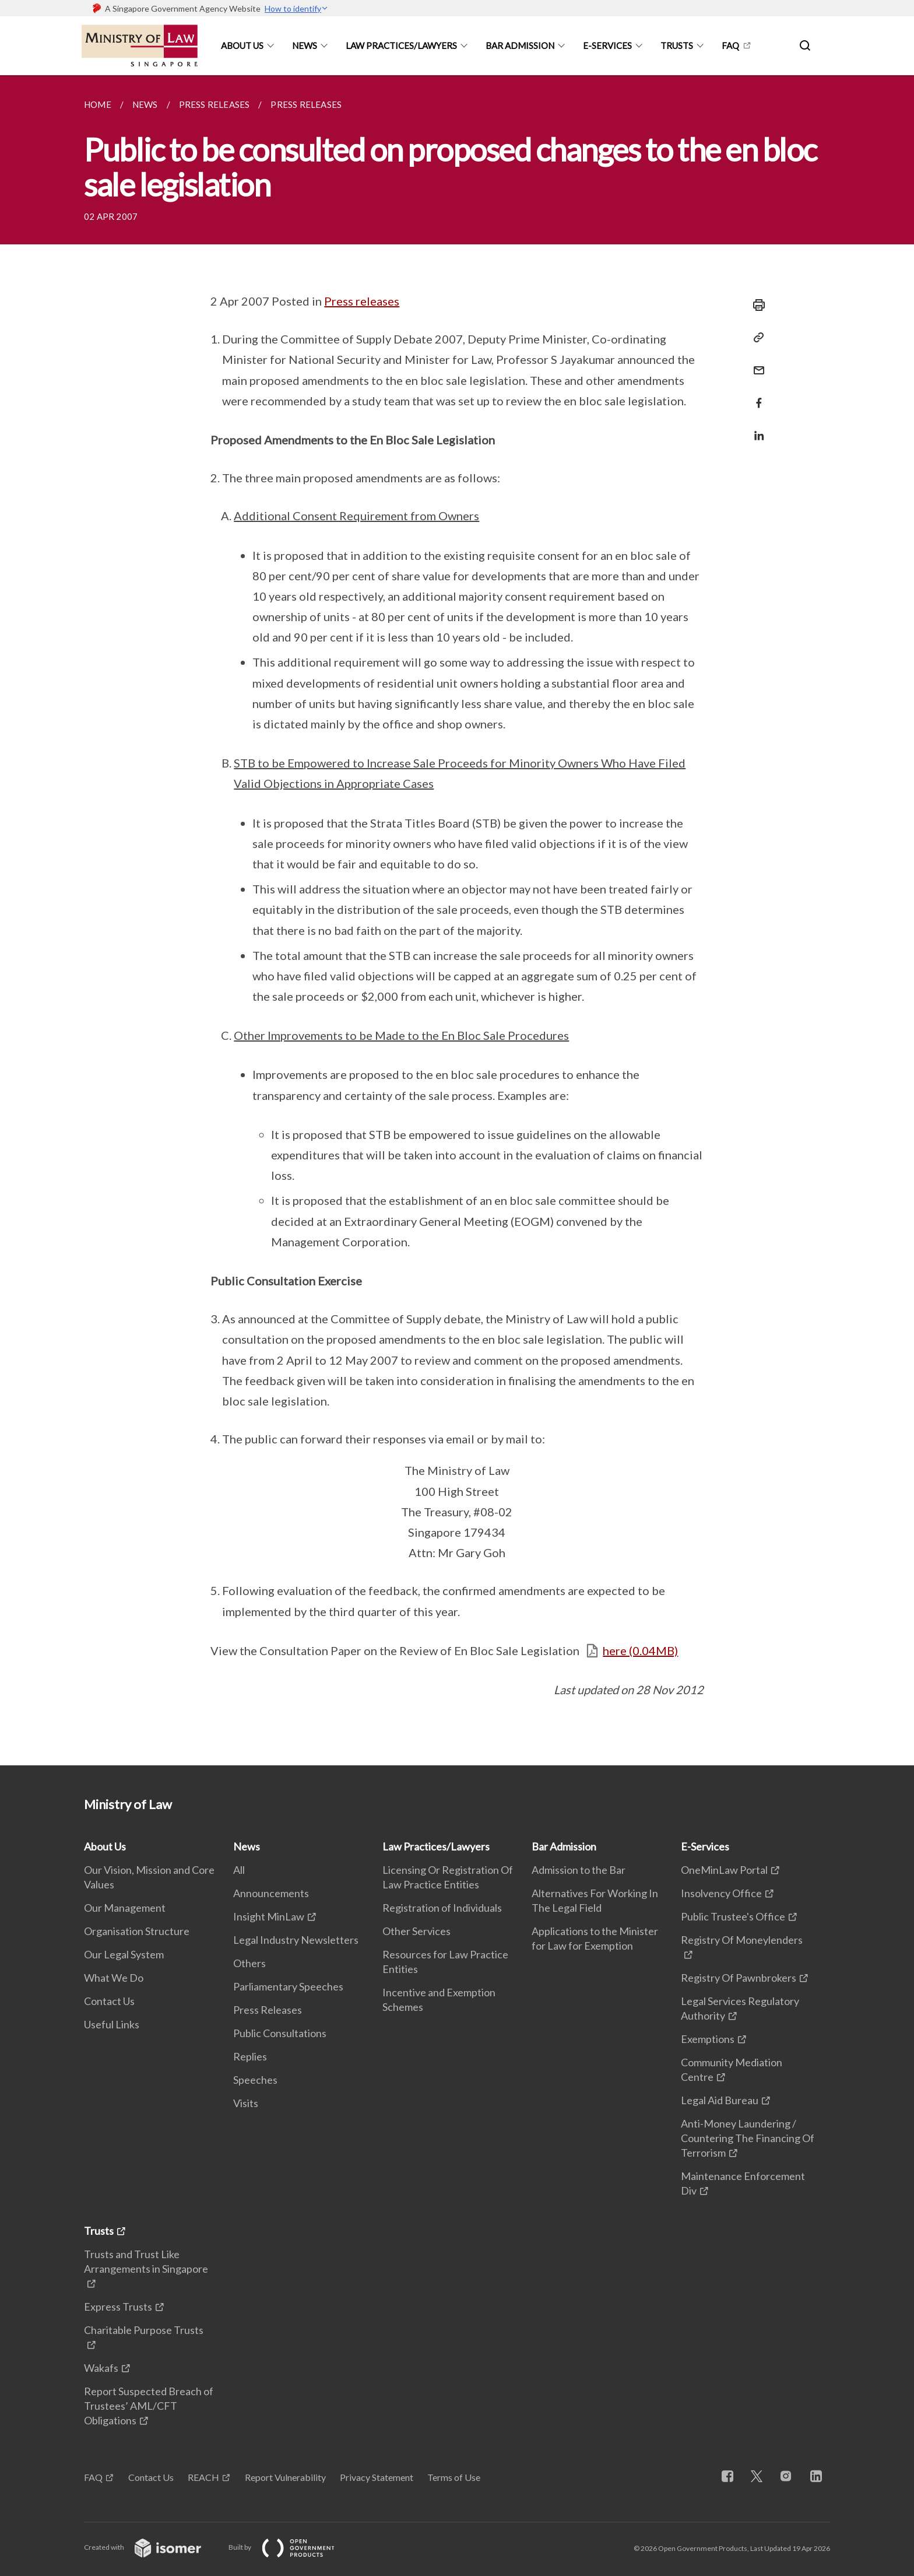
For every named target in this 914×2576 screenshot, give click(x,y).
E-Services (607, 45)
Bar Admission (520, 45)
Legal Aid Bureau (719, 2100)
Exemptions (707, 2038)
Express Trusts (118, 2306)
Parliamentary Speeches (288, 1986)
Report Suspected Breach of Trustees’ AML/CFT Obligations (148, 2406)
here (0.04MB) (640, 1650)
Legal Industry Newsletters (295, 1939)
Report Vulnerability (285, 2477)
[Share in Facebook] (755, 395)
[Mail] (755, 363)
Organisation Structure (136, 1931)
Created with (152, 2547)
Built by (290, 2547)
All (239, 1869)
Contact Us (109, 2001)
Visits (245, 2103)
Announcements (271, 1893)
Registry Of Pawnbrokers (738, 1977)
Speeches (255, 2079)
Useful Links (111, 2024)
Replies (250, 2056)
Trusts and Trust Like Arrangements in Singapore (146, 2261)
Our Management (125, 1907)
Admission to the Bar (578, 1869)
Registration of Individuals (442, 1907)
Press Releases (267, 2009)
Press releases (361, 301)
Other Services (416, 1931)
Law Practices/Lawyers (401, 45)
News (304, 45)
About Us (242, 45)
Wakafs (101, 2367)
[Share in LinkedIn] (755, 428)
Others (249, 1963)
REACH (203, 2477)
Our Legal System (124, 1954)
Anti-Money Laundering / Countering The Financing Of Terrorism (747, 2138)
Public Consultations (279, 2033)
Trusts (676, 45)
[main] (457, 920)
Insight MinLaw (268, 1916)
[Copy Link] (755, 338)
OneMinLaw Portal (724, 1869)
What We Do (113, 1977)
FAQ (730, 45)
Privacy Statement (376, 2477)
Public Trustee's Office (733, 1916)
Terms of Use (453, 2477)
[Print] (755, 305)
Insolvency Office (721, 1893)
